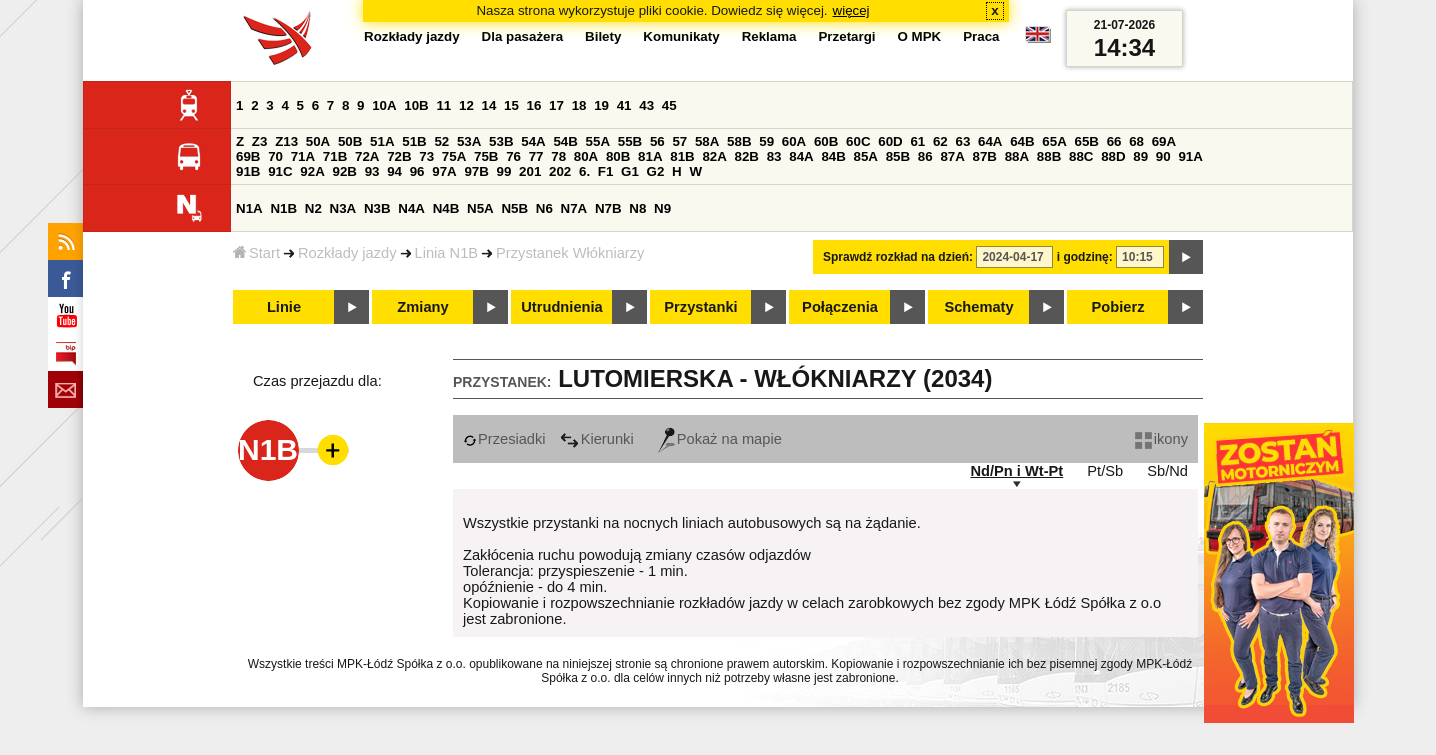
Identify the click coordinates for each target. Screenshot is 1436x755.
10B (416, 105)
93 (372, 171)
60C (858, 141)
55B (630, 141)
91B (248, 171)
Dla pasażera (523, 36)
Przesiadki (504, 439)
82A (714, 156)
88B (1049, 156)
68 (1136, 141)
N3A (343, 208)
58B (739, 141)
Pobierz (1118, 307)
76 (513, 156)
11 (443, 105)
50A (318, 141)
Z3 (260, 141)
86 (925, 156)
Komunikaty (681, 36)
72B (399, 156)
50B (350, 141)
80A (586, 156)
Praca (981, 36)
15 (511, 105)
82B (747, 156)
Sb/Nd (1167, 471)
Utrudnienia (561, 307)
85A (866, 156)
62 (940, 141)
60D (890, 141)
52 (441, 141)
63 (962, 141)
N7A (574, 208)
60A (794, 141)
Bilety (603, 36)
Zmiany (422, 307)
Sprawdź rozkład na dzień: (898, 257)
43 (646, 105)
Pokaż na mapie (720, 439)
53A (469, 141)
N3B (377, 208)
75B (486, 156)
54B (565, 141)
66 (1114, 141)
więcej (851, 10)
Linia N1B (447, 253)
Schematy (978, 307)
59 (766, 141)
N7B (608, 208)
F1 (606, 171)
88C (1081, 156)
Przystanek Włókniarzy (570, 253)
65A (1054, 141)
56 (657, 141)
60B (826, 141)
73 (426, 156)
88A (1017, 156)
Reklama (769, 36)
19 (601, 105)
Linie (284, 307)
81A (650, 156)
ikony (1161, 439)
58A (707, 141)
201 (530, 171)
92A (312, 171)
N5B (514, 208)
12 (466, 105)
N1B (283, 208)
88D (1113, 156)
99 (504, 171)
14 (489, 105)
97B (476, 171)
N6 (544, 208)
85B (898, 156)
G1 (630, 171)
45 (669, 105)
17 (556, 105)
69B (248, 156)
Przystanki (700, 307)
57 (679, 141)
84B (833, 156)
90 (1163, 156)
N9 (662, 208)
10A (384, 105)
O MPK (920, 36)
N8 (637, 208)
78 (558, 156)
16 (534, 105)
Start (256, 253)
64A (990, 141)
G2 (656, 171)
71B (335, 156)
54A (533, 141)
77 (536, 156)
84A (801, 156)
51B (414, 141)
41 (624, 105)
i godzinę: (1085, 257)
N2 (313, 208)
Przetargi (846, 36)
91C (280, 171)
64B (1022, 141)
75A (454, 156)
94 (394, 171)
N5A (480, 208)
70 (275, 156)
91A (1190, 156)
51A (382, 141)
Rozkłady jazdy (347, 253)
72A (367, 156)
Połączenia (840, 307)
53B (501, 141)
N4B (446, 208)
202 (560, 171)
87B (985, 156)
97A (444, 171)
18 (579, 105)
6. (584, 171)
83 (774, 156)
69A (1164, 141)
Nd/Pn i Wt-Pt (1016, 471)
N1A (249, 208)
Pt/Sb (1105, 471)
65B (1086, 141)
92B (344, 171)
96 (417, 171)
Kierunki (597, 439)
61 (917, 141)
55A (598, 141)
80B (618, 156)
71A (303, 156)
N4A (411, 208)
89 (1140, 156)
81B (682, 156)
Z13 (286, 141)
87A (952, 156)
